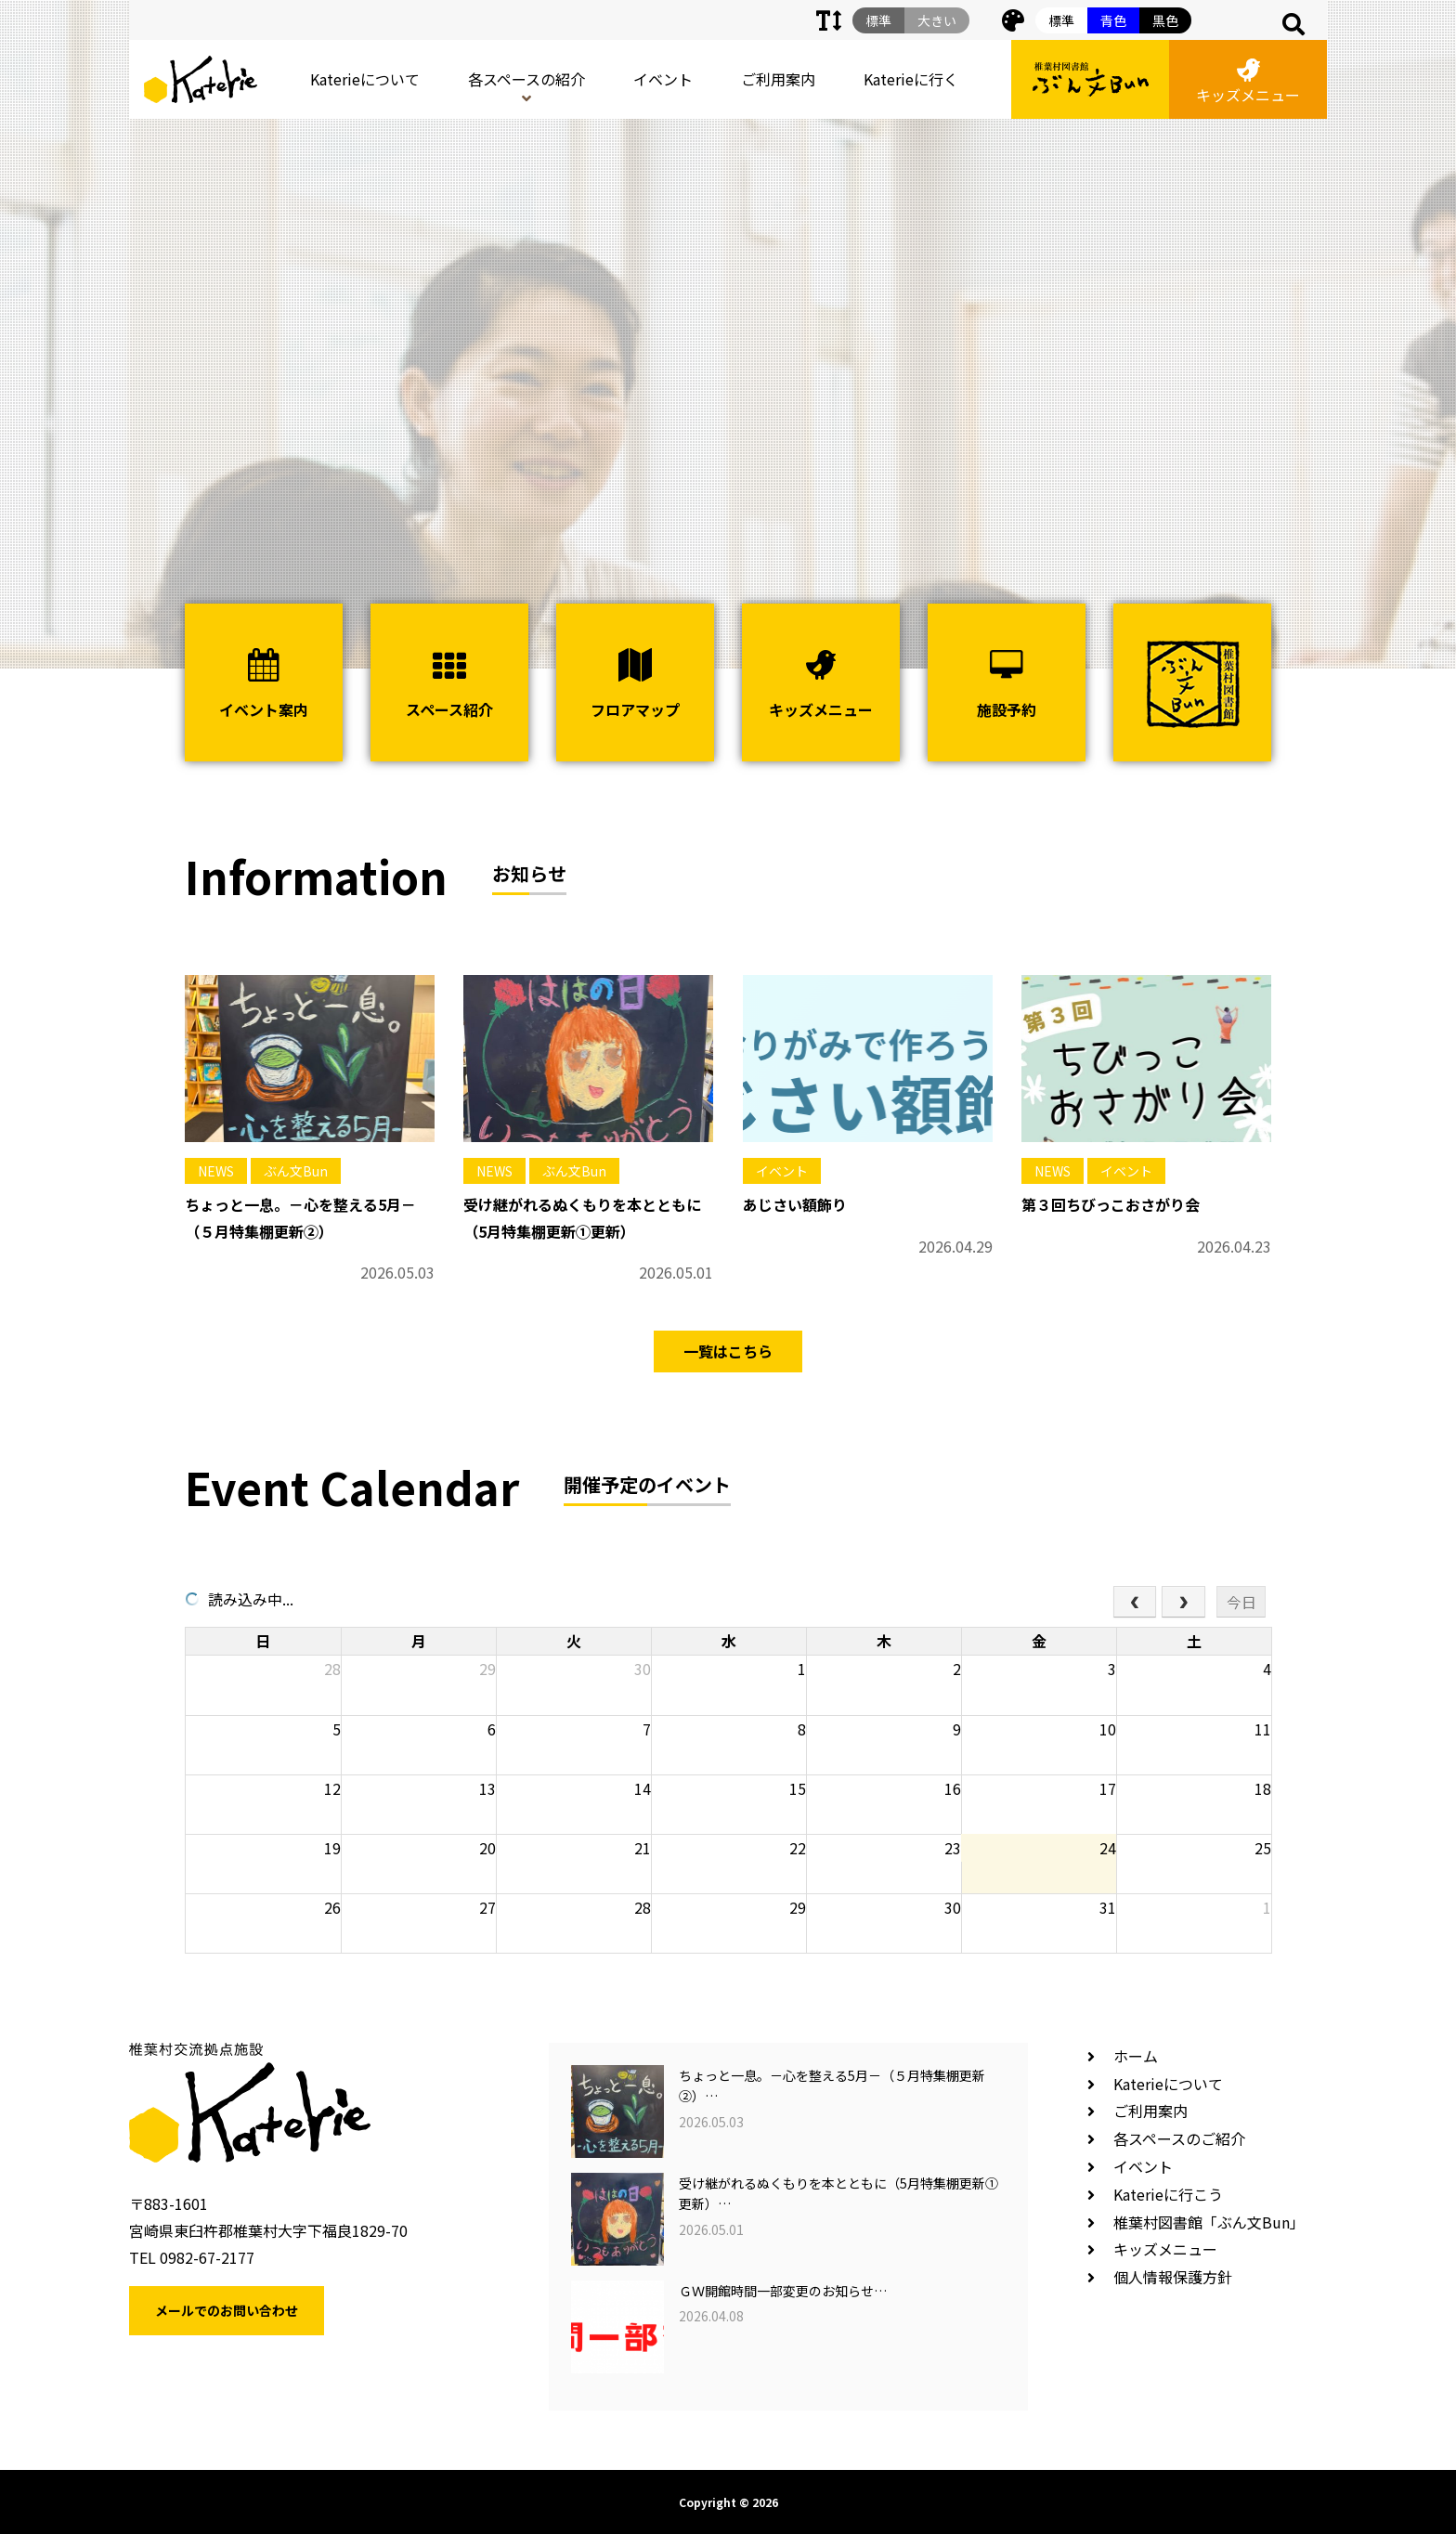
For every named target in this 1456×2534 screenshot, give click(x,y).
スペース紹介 (449, 684)
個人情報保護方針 (1172, 2277)
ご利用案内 (778, 79)
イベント (663, 79)
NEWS (216, 1171)
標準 (1061, 20)
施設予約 (1006, 684)
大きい (936, 20)
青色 (1113, 20)
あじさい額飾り (795, 1204)
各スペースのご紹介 (1179, 2138)
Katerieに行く (911, 79)
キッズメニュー (1248, 82)
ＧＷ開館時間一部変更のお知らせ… (783, 2290)
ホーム (1135, 2056)
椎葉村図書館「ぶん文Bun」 (1209, 2222)
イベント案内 (263, 684)
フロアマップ (635, 684)
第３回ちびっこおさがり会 (1110, 1204)
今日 (1241, 1602)
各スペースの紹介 (526, 79)
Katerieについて (365, 79)
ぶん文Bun (296, 1171)
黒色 (1165, 20)
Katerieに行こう (1168, 2194)
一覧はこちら (728, 1351)
